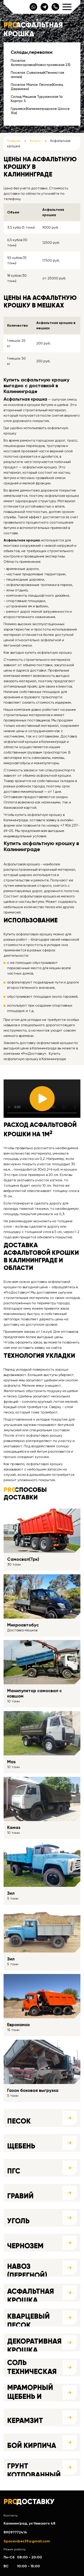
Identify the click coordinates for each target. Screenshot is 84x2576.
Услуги (35, 141)
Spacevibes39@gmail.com (27, 2541)
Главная (13, 141)
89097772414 (15, 2532)
